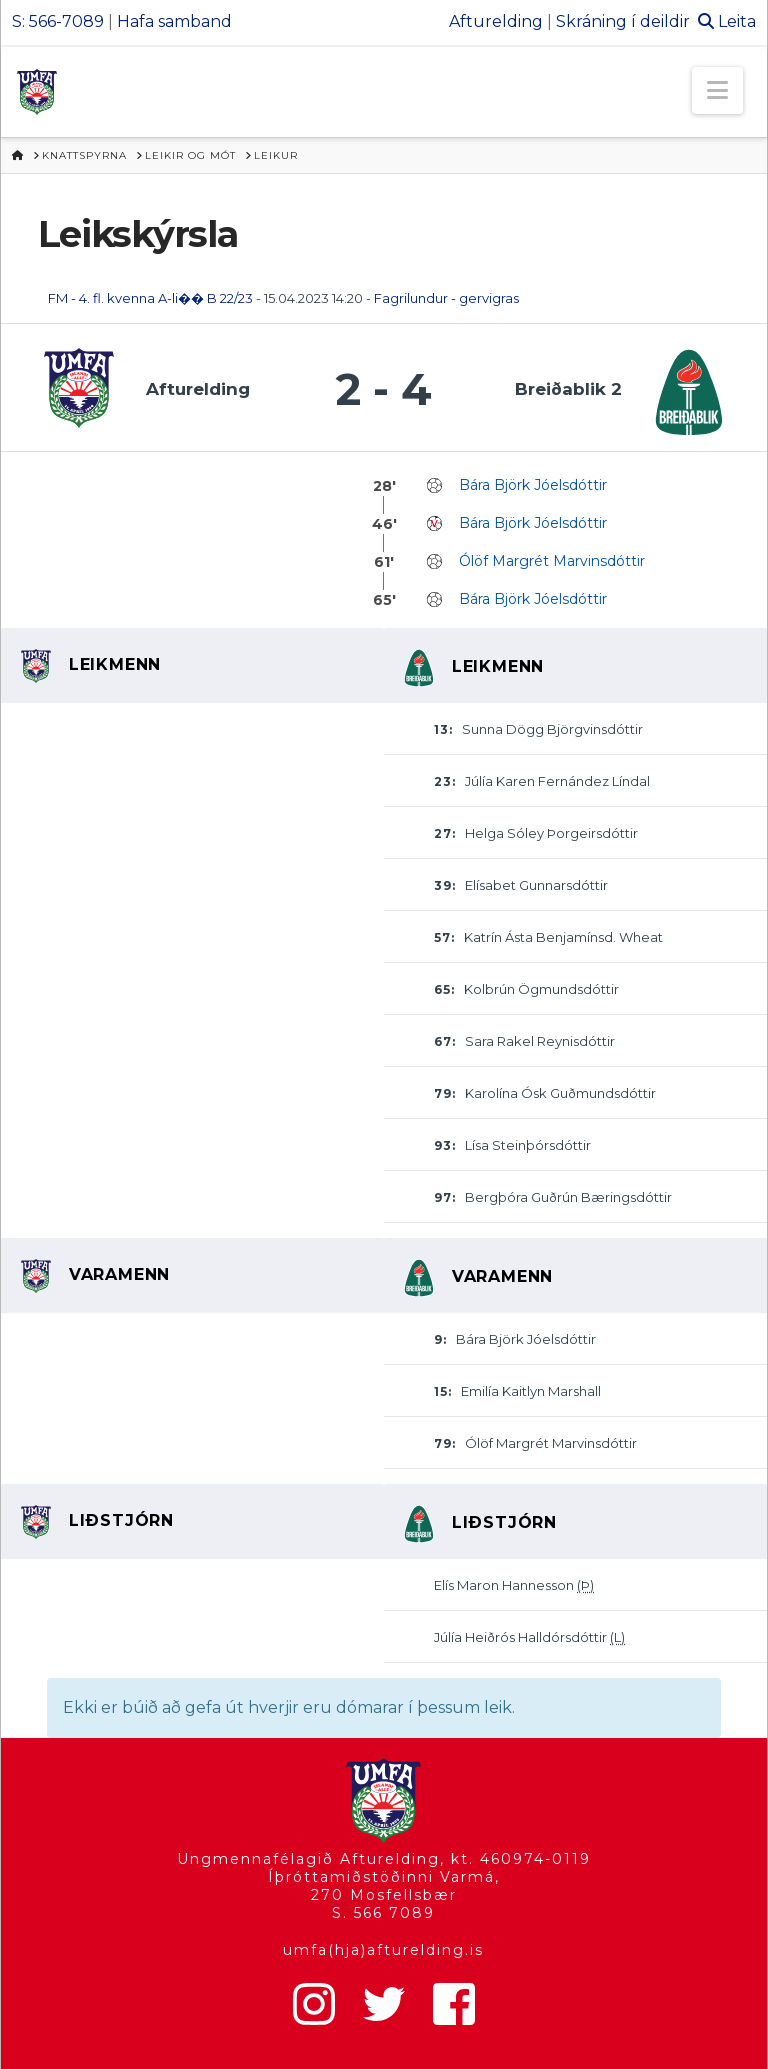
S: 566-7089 (58, 21)
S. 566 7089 (383, 1913)
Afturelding (496, 21)
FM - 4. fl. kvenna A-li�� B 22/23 (150, 298)
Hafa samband (174, 21)
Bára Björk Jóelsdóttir (533, 485)
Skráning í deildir (623, 21)
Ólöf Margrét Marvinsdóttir (552, 561)
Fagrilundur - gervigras (446, 298)
